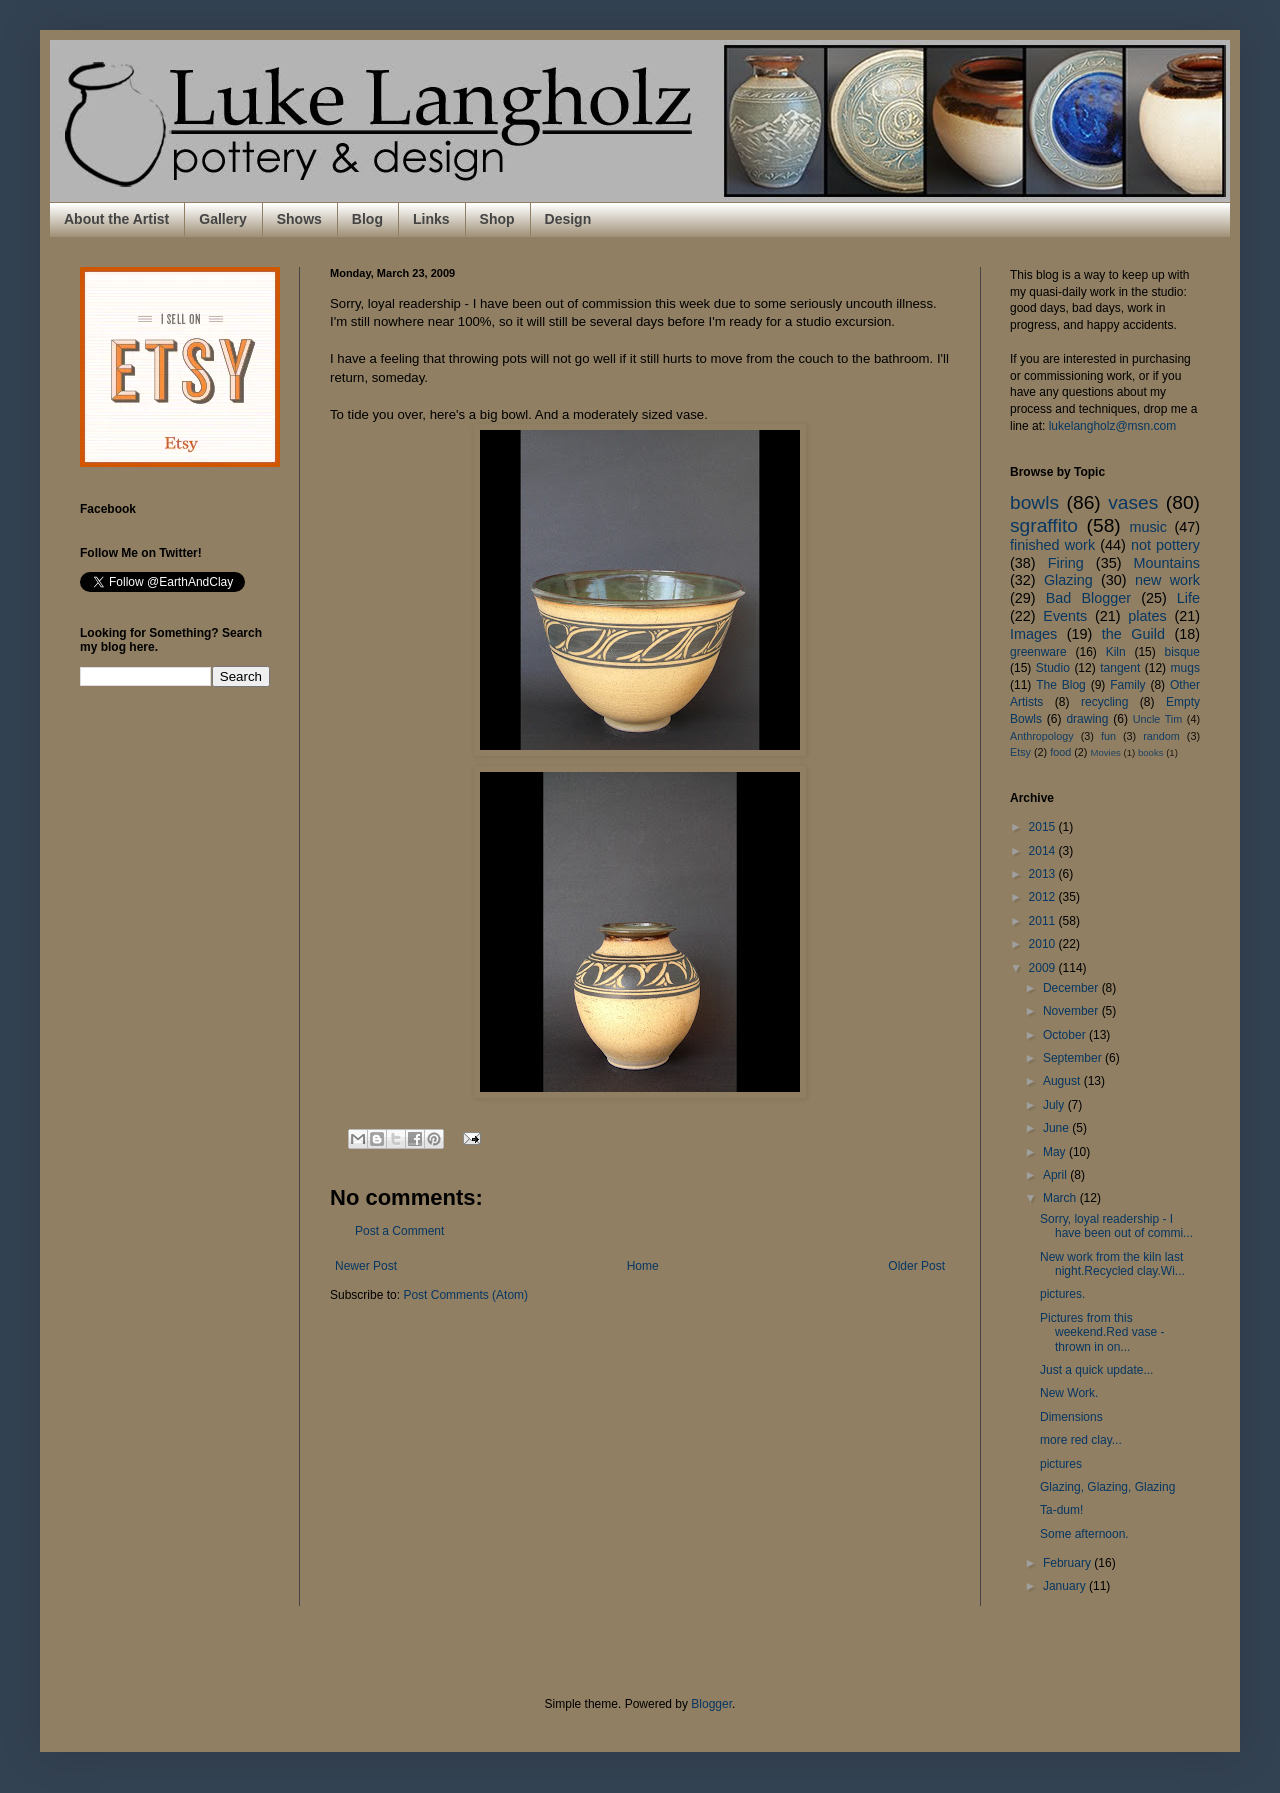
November (1072, 1011)
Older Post (916, 1266)
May (1056, 1152)
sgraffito (1044, 525)
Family (1127, 685)
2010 (1044, 944)
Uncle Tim (1158, 719)
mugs (1185, 668)
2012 (1044, 897)
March (1061, 1198)
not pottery (1165, 545)
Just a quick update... (1096, 1370)
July (1055, 1105)
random (1161, 736)
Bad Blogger (1088, 598)
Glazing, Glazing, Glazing (1107, 1487)
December (1072, 988)
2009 (1044, 968)
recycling (1104, 702)
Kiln (1116, 652)
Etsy (1020, 752)
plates (1147, 616)
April (1056, 1175)
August (1063, 1081)
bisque (1182, 652)
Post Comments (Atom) (465, 1295)
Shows (299, 219)
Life (1188, 598)
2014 (1044, 851)
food (1060, 752)
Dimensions (1071, 1417)
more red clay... (1081, 1440)
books (1151, 752)
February (1068, 1563)
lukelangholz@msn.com (1113, 426)
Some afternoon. (1084, 1534)
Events (1065, 616)
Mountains (1167, 563)
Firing (1066, 563)
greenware (1038, 652)
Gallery (222, 219)
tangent (1120, 668)
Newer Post (366, 1266)
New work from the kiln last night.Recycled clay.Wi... (1112, 1264)
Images (1033, 634)
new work (1167, 580)
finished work (1052, 545)
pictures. (1062, 1294)
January (1066, 1586)
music (1148, 527)
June (1057, 1128)
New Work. (1069, 1393)
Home (643, 1266)
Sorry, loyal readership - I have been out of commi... (1116, 1226)
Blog (367, 219)
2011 (1044, 921)
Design (568, 219)
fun (1108, 736)
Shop (497, 219)
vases (1133, 502)
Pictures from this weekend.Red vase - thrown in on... (1102, 1332)
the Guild (1133, 634)
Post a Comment (399, 1231)
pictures (1061, 1464)
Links (431, 219)
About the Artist (116, 219)
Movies (1105, 752)
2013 (1044, 874)
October (1066, 1035)
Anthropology (1042, 736)
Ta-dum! (1061, 1510)
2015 (1044, 827)
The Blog (1061, 685)
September (1074, 1058)
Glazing (1068, 580)
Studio (1053, 668)
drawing (1087, 719)
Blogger (711, 1704)
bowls (1034, 502)
